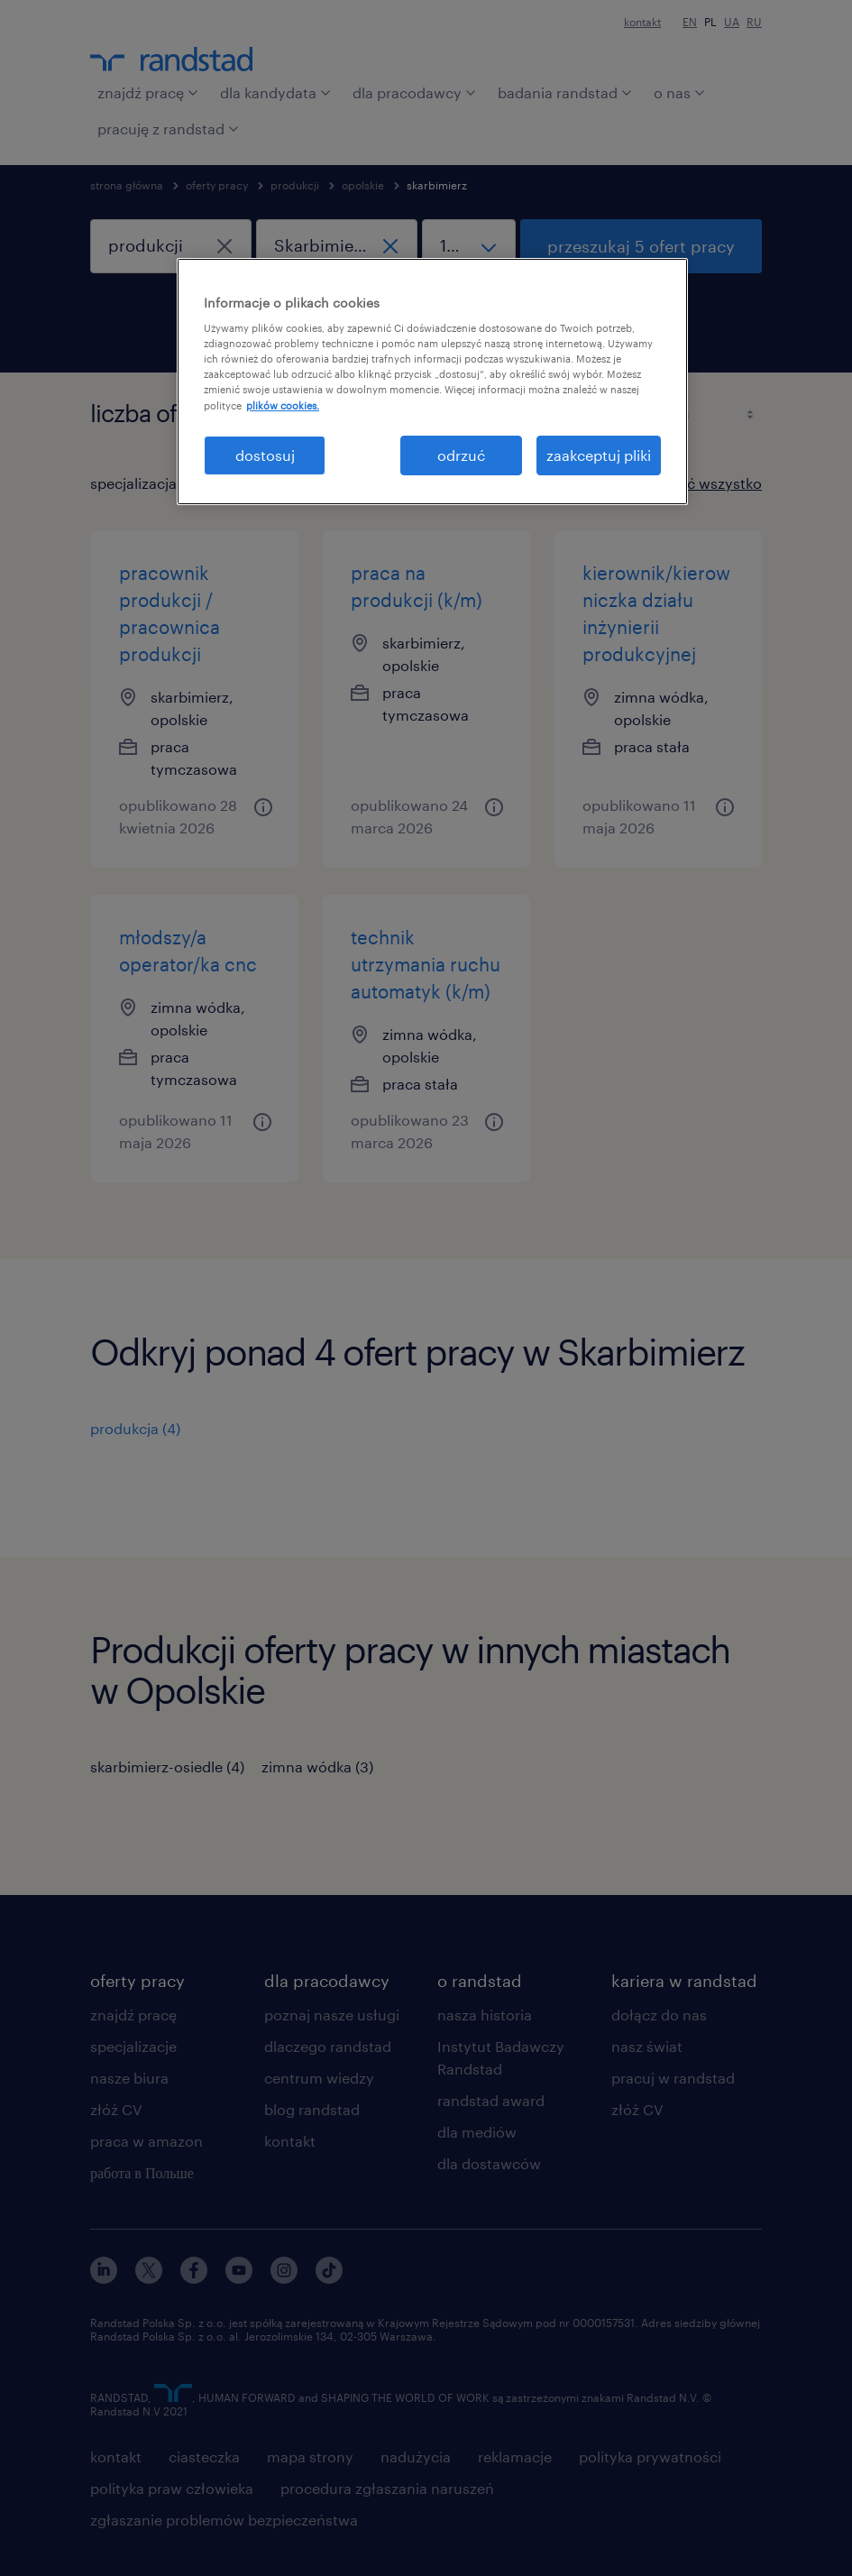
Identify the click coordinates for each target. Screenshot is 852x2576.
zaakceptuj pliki (598, 455)
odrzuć (461, 455)
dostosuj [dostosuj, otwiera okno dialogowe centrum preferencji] (265, 455)
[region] (432, 381)
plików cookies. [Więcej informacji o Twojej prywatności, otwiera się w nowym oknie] (282, 405)
